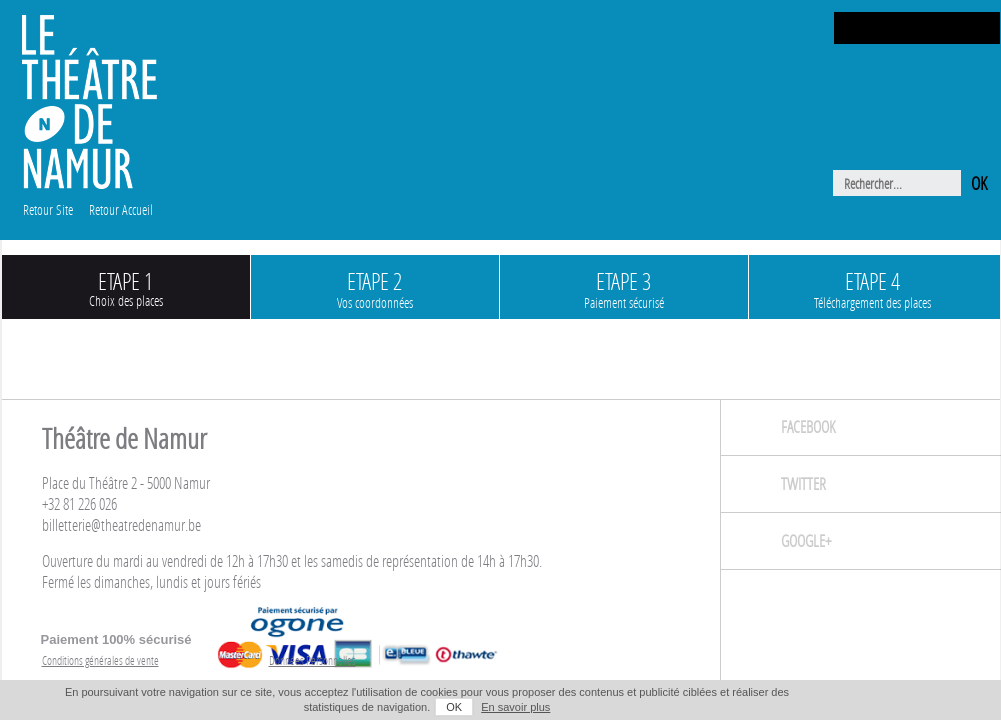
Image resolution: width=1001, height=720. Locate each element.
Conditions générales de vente (100, 660)
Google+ (806, 540)
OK (454, 707)
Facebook (808, 426)
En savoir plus (515, 707)
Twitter (803, 483)
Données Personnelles (312, 660)
